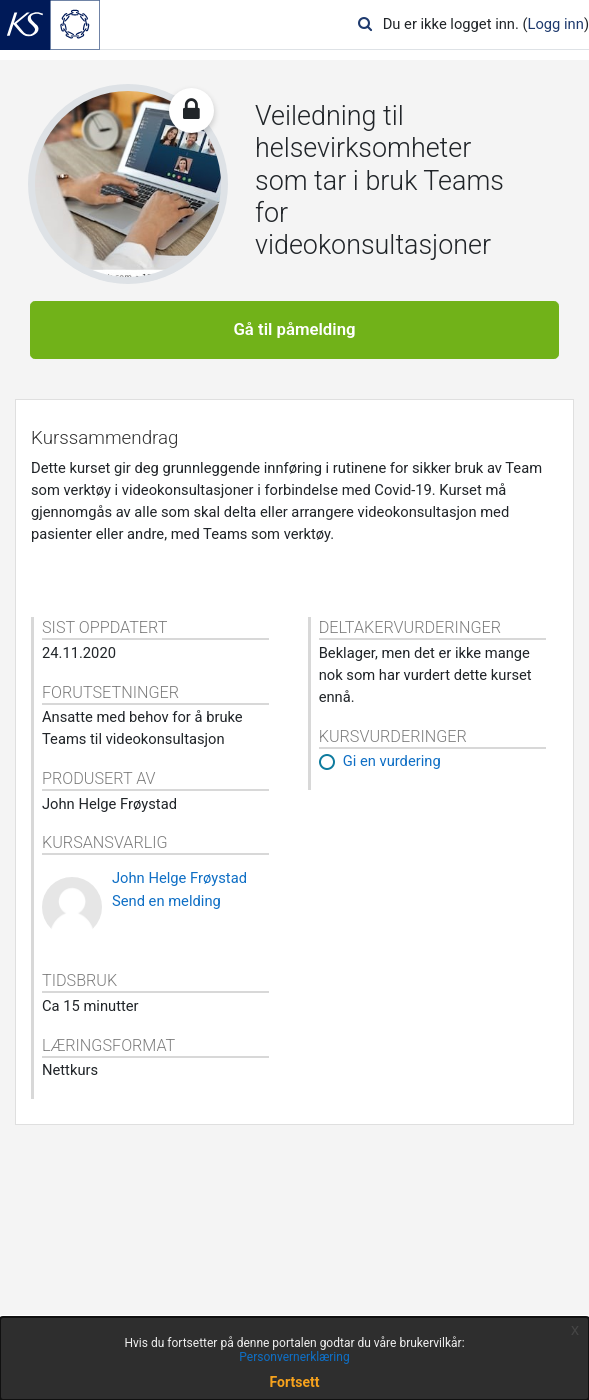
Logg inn (556, 24)
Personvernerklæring (294, 1357)
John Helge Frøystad (179, 878)
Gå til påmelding (294, 329)
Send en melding (166, 901)
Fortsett (295, 1382)
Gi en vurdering (392, 761)
